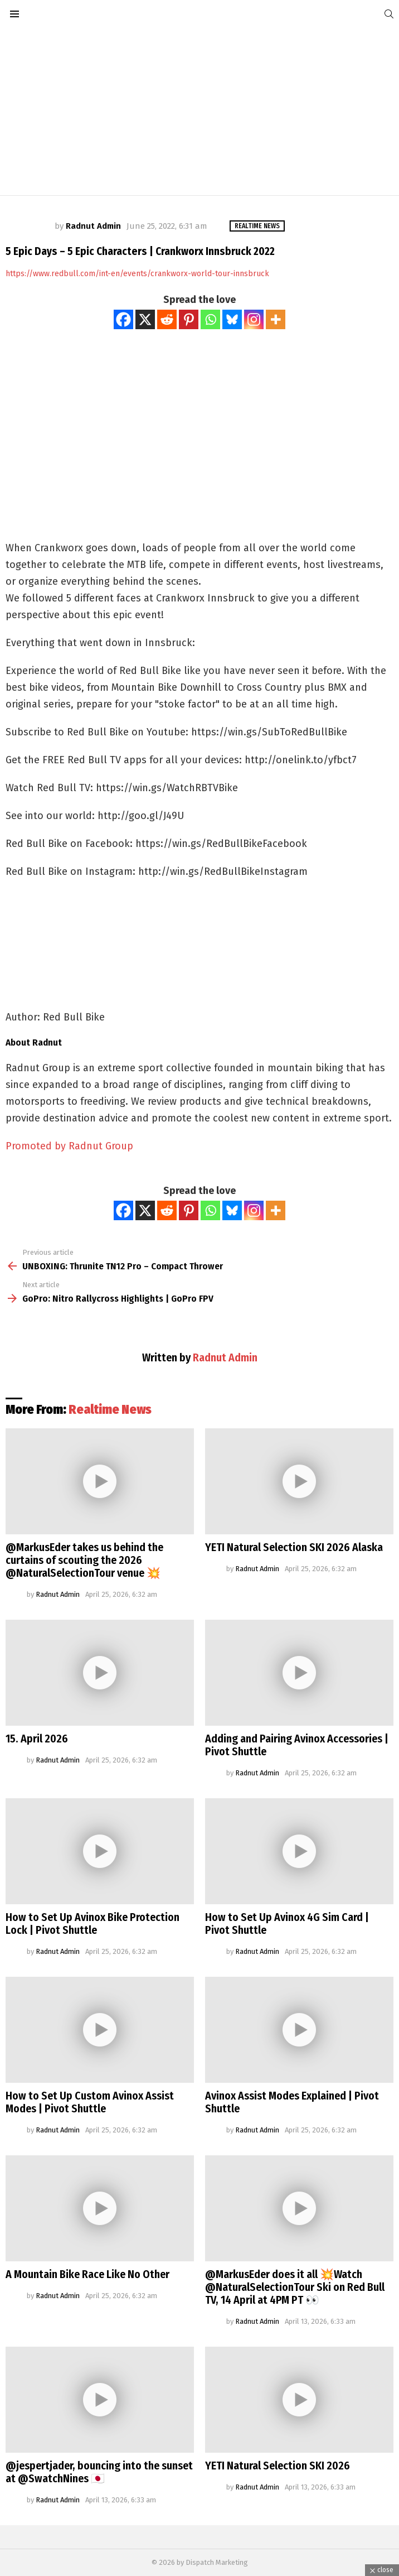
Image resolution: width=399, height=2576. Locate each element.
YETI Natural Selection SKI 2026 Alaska (294, 1547)
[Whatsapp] (210, 319)
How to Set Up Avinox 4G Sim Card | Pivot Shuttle (287, 1923)
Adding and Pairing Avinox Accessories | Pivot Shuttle (296, 1745)
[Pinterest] (188, 319)
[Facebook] (123, 319)
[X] (145, 319)
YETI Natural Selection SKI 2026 (277, 2465)
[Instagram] (254, 319)
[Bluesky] (232, 319)
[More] (275, 319)
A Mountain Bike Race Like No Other (87, 2274)
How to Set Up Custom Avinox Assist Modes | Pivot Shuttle (90, 2102)
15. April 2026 (37, 1738)
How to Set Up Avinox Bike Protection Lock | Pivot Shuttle (92, 1923)
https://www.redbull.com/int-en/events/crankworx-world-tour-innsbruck (137, 273)
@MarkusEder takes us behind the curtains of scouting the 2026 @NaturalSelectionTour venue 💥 (84, 1560)
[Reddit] (167, 319)
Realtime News (110, 1409)
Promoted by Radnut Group (69, 1146)
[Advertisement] (199, 111)
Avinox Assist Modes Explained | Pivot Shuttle (292, 2102)
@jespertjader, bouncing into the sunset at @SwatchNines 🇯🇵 (99, 2472)
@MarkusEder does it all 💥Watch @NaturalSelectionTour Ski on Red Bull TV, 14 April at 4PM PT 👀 (295, 2287)
